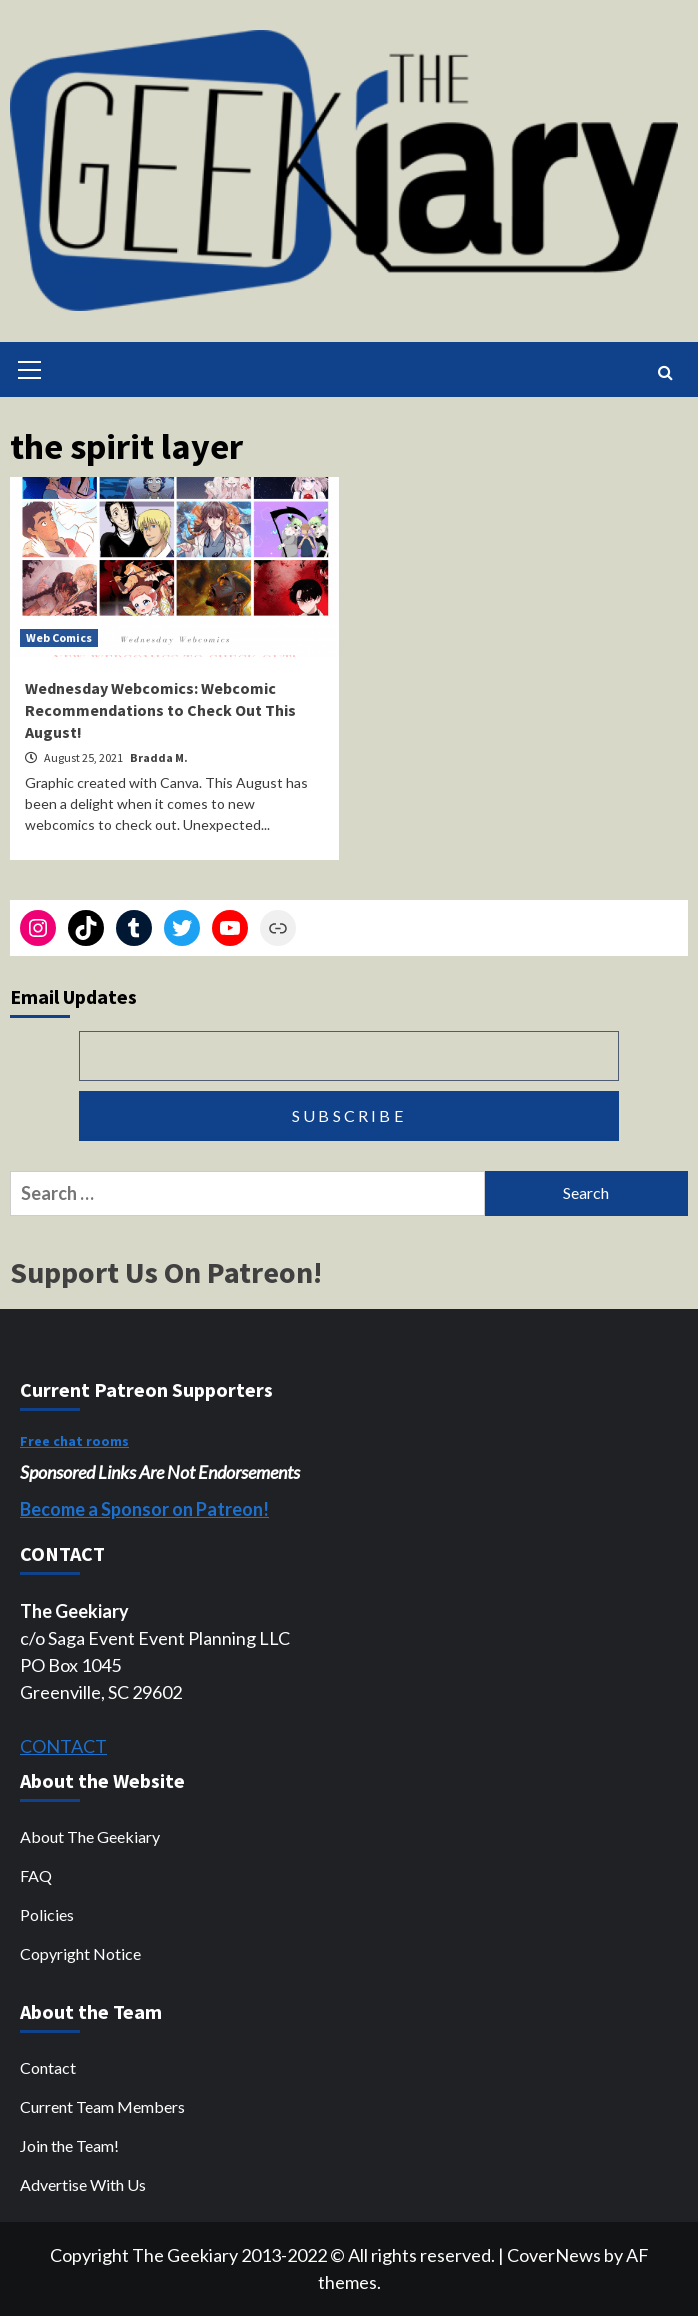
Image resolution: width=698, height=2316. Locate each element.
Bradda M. (159, 757)
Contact (48, 2067)
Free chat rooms (74, 1441)
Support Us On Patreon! (166, 1272)
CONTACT (63, 1746)
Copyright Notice (80, 1953)
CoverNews (554, 2255)
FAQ (36, 1875)
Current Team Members (102, 2106)
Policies (47, 1914)
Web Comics (59, 637)
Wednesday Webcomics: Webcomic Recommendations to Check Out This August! (160, 710)
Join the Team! (69, 2145)
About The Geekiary (90, 1836)
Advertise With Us (83, 2184)
